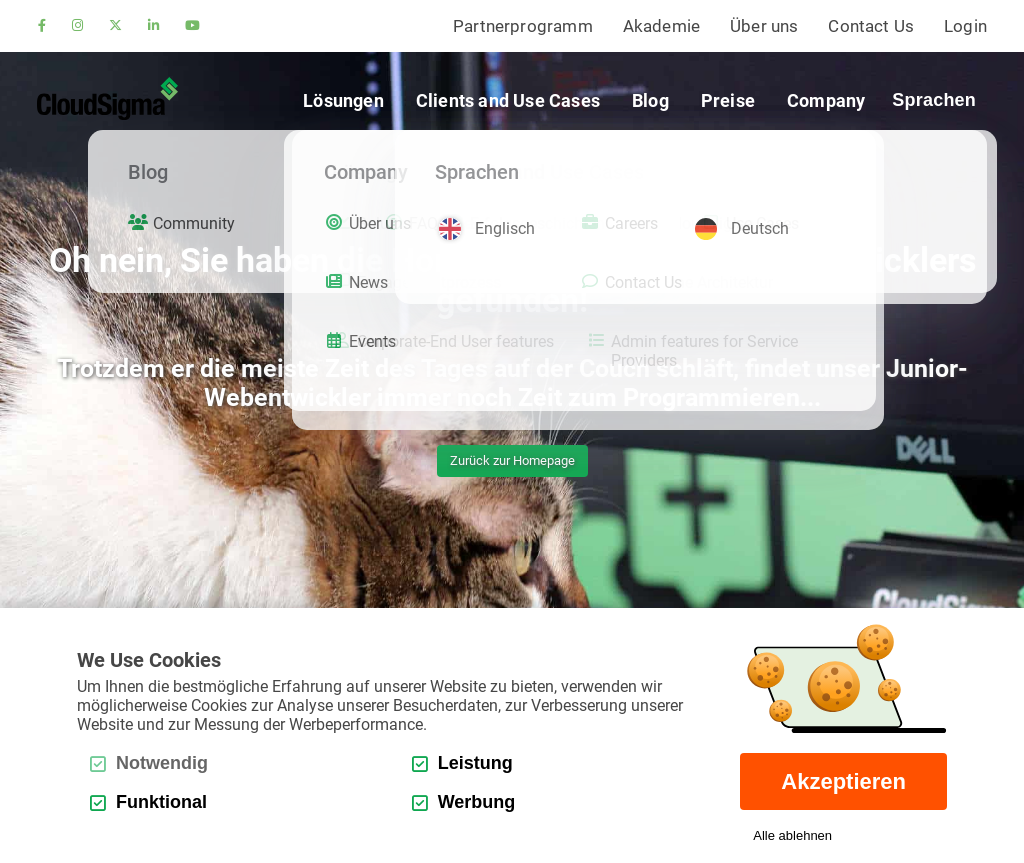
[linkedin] (153, 26)
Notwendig (149, 763)
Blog (650, 100)
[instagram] (77, 26)
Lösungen (343, 100)
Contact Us (871, 26)
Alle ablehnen (792, 835)
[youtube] (192, 26)
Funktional (148, 802)
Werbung (464, 802)
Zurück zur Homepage (512, 460)
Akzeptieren (843, 781)
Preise (728, 100)
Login (965, 26)
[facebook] (42, 26)
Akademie (661, 26)
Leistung (462, 763)
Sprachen (934, 100)
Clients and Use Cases (508, 100)
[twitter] (115, 26)
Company (826, 100)
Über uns (764, 26)
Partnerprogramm (523, 26)
